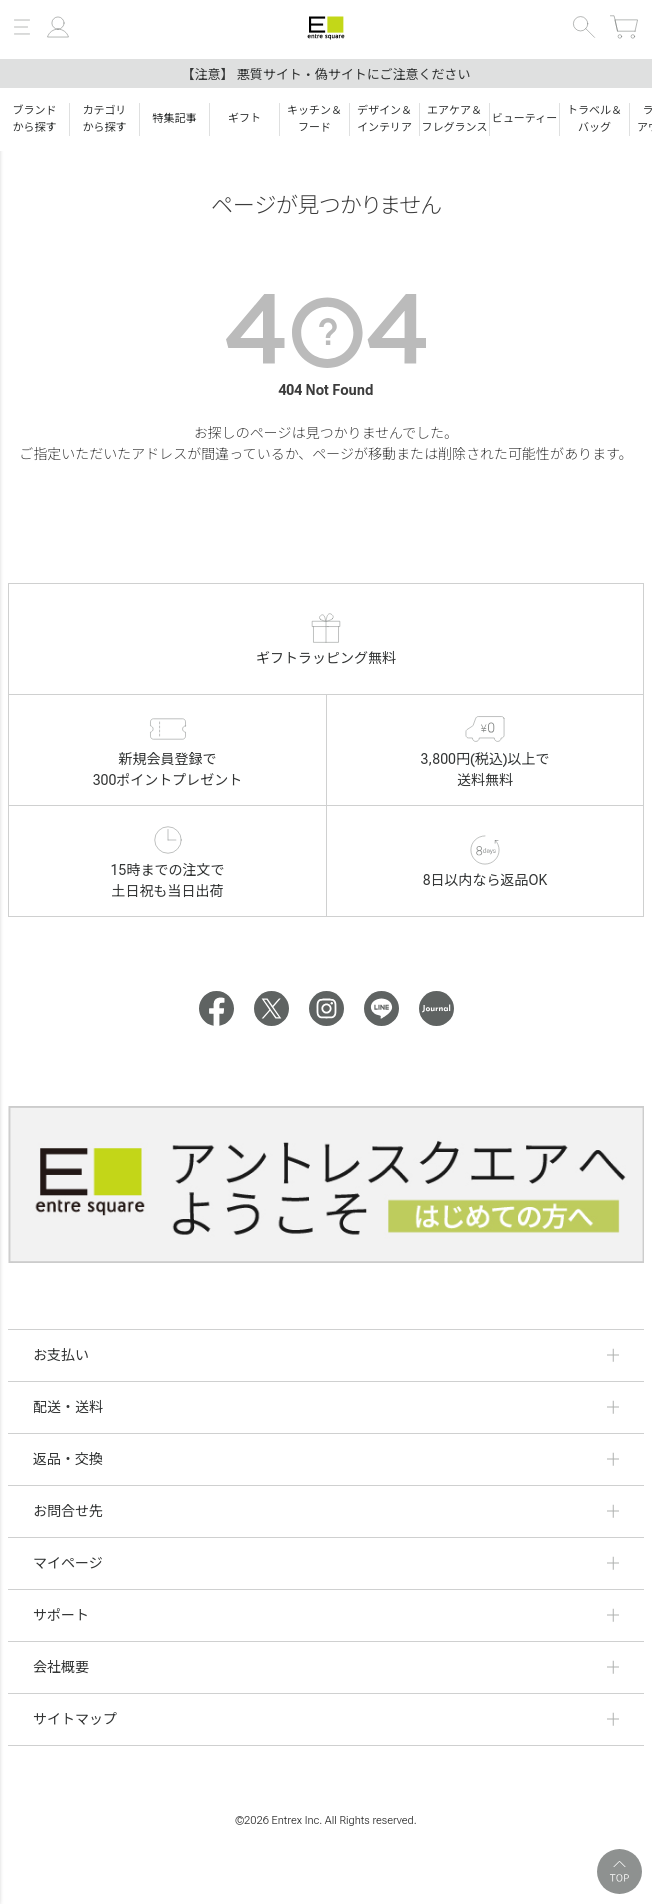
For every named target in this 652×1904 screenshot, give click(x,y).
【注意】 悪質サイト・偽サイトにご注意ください (326, 74)
